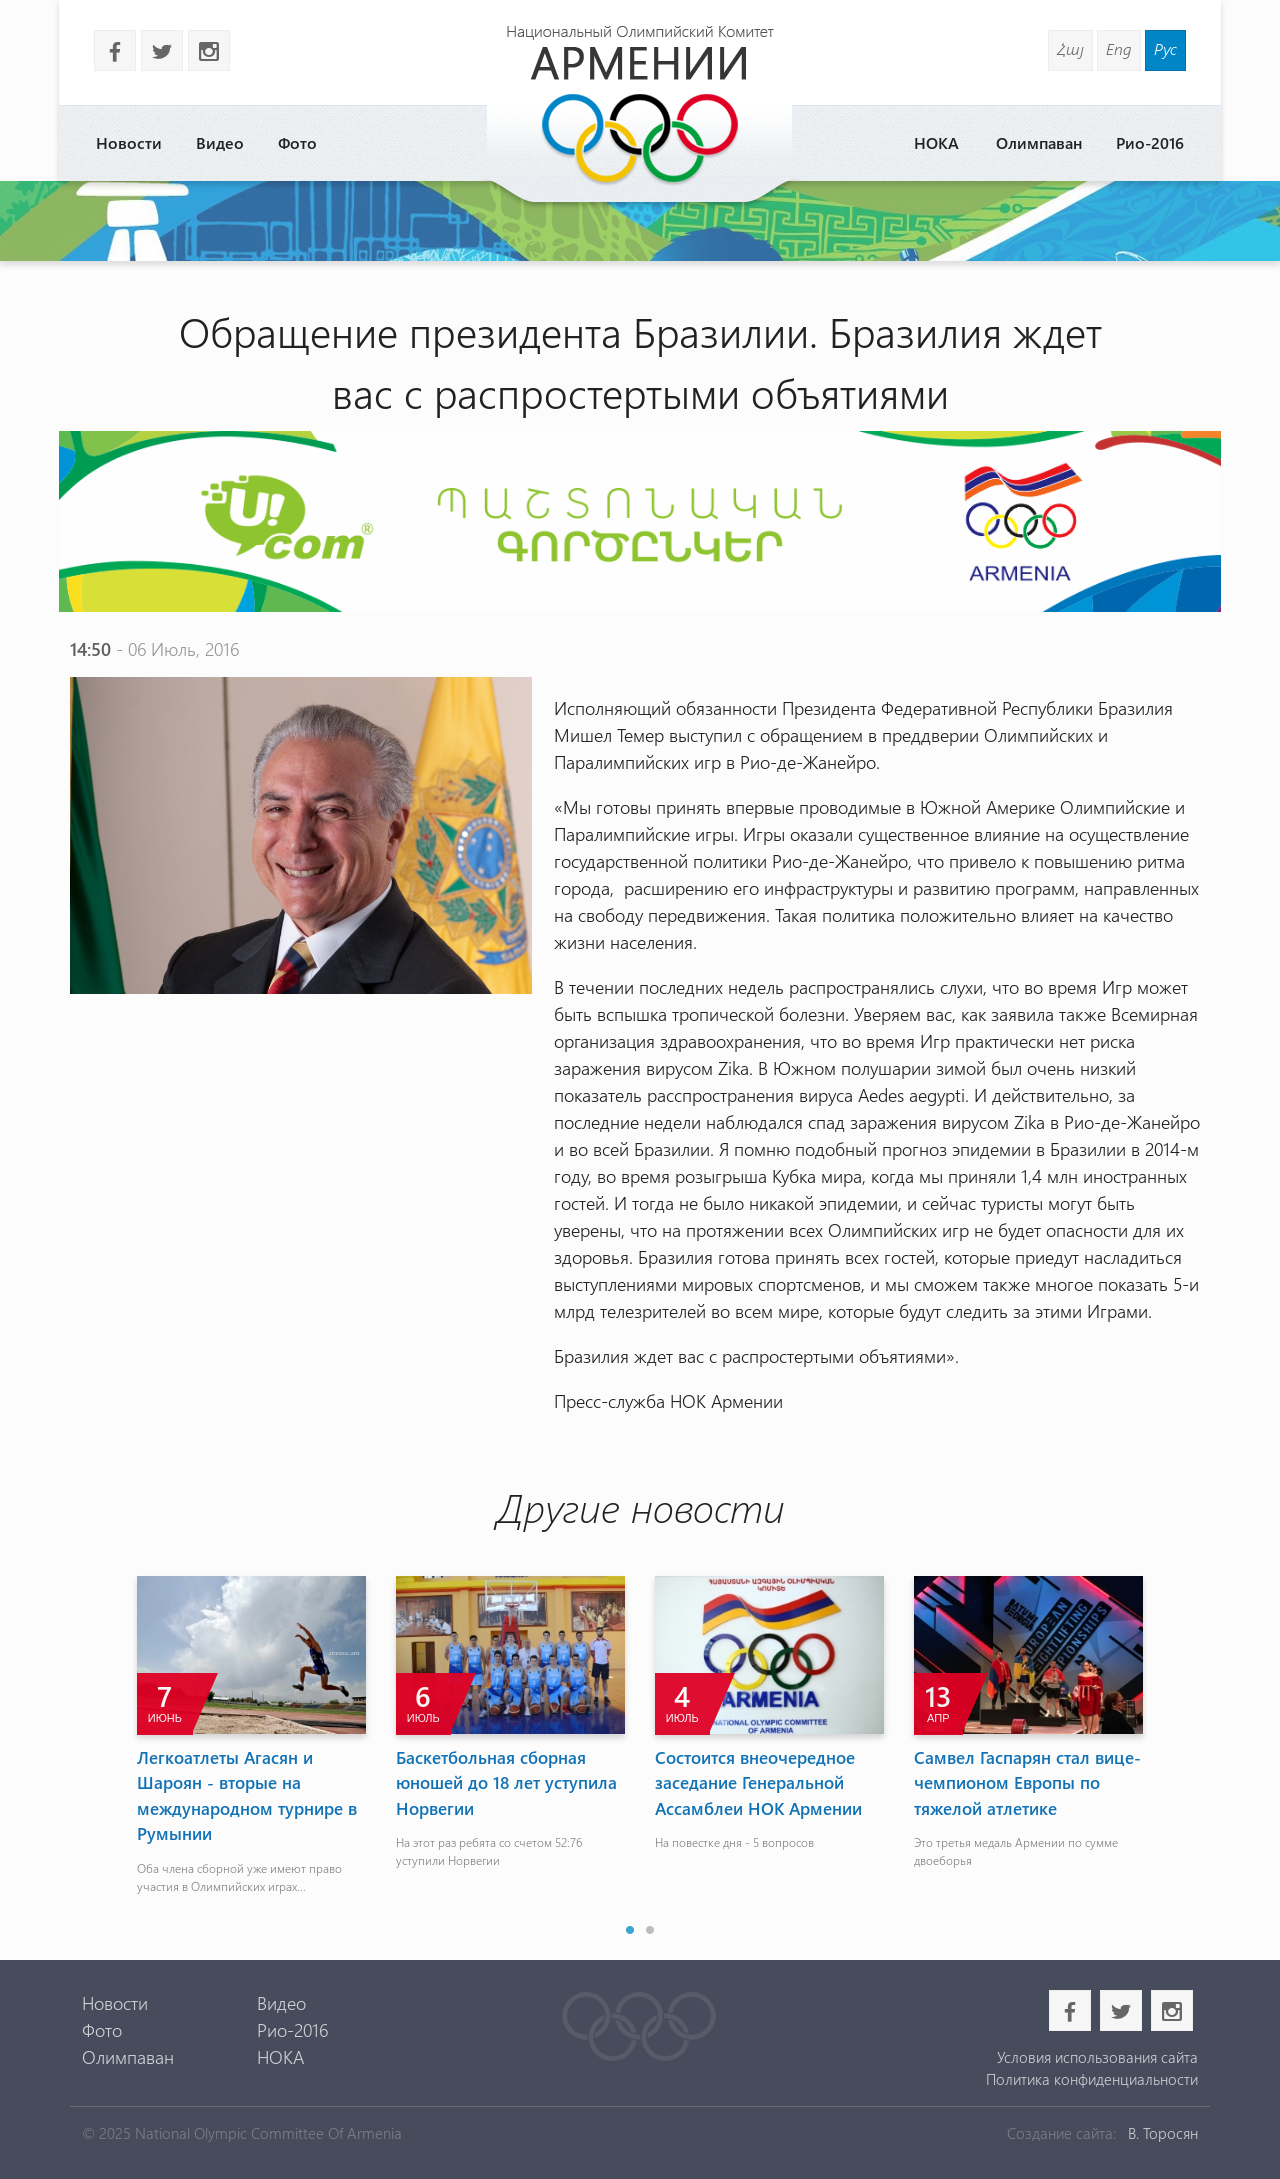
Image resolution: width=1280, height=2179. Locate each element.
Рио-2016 (1150, 142)
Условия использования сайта (1097, 2057)
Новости (129, 142)
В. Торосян (1163, 2133)
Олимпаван (1039, 142)
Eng (1119, 48)
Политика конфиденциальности (1092, 2079)
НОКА (936, 142)
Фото (297, 142)
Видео (220, 142)
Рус (1165, 48)
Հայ (1070, 48)
